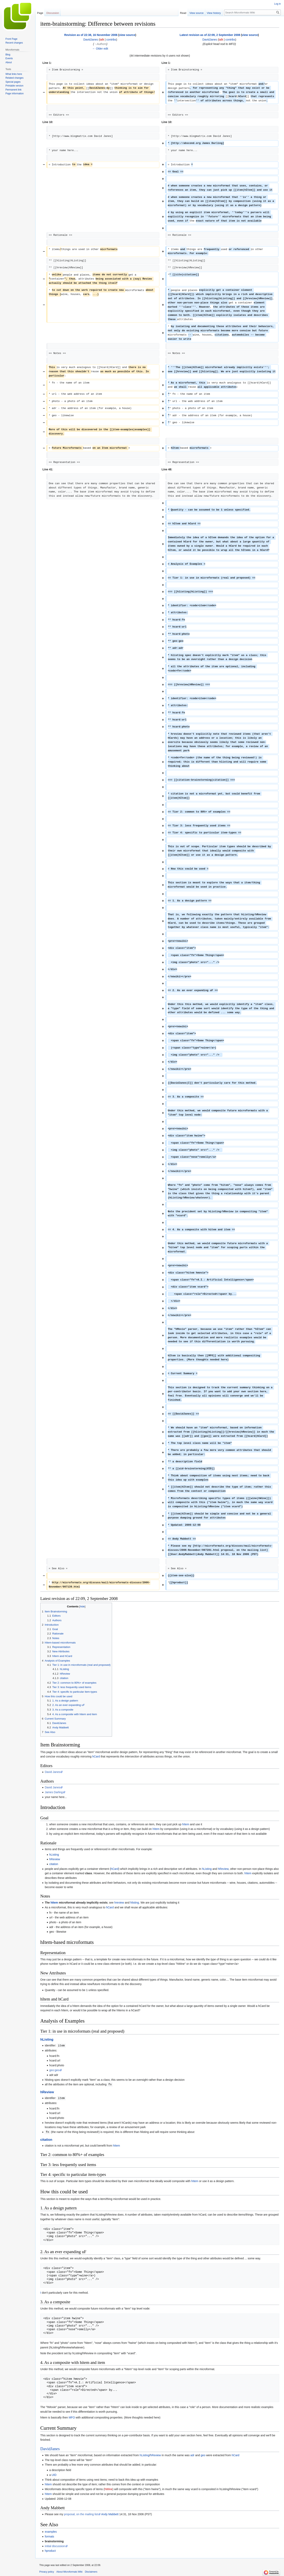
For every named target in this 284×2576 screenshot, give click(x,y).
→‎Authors (100, 44)
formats (49, 2535)
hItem (185, 1824)
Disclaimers (91, 2571)
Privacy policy (46, 2571)
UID (54, 2474)
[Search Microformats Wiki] (252, 12)
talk (102, 39)
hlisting (134, 1902)
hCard (96, 1756)
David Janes (52, 1772)
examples (51, 2530)
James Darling (54, 1792)
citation (53, 1864)
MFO (72, 2416)
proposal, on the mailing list (81, 2513)
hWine (108, 2488)
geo (203, 2454)
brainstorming (54, 2540)
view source (127, 35)
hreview (119, 1902)
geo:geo (54, 2070)
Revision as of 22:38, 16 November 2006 (90, 35)
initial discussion (55, 2545)
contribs (111, 39)
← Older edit (100, 48)
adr (192, 2454)
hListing (54, 1854)
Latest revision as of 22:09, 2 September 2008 (210, 35)
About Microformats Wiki (69, 2571)
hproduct (50, 2550)
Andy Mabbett (109, 2513)
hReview (54, 1859)
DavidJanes (50, 2448)
